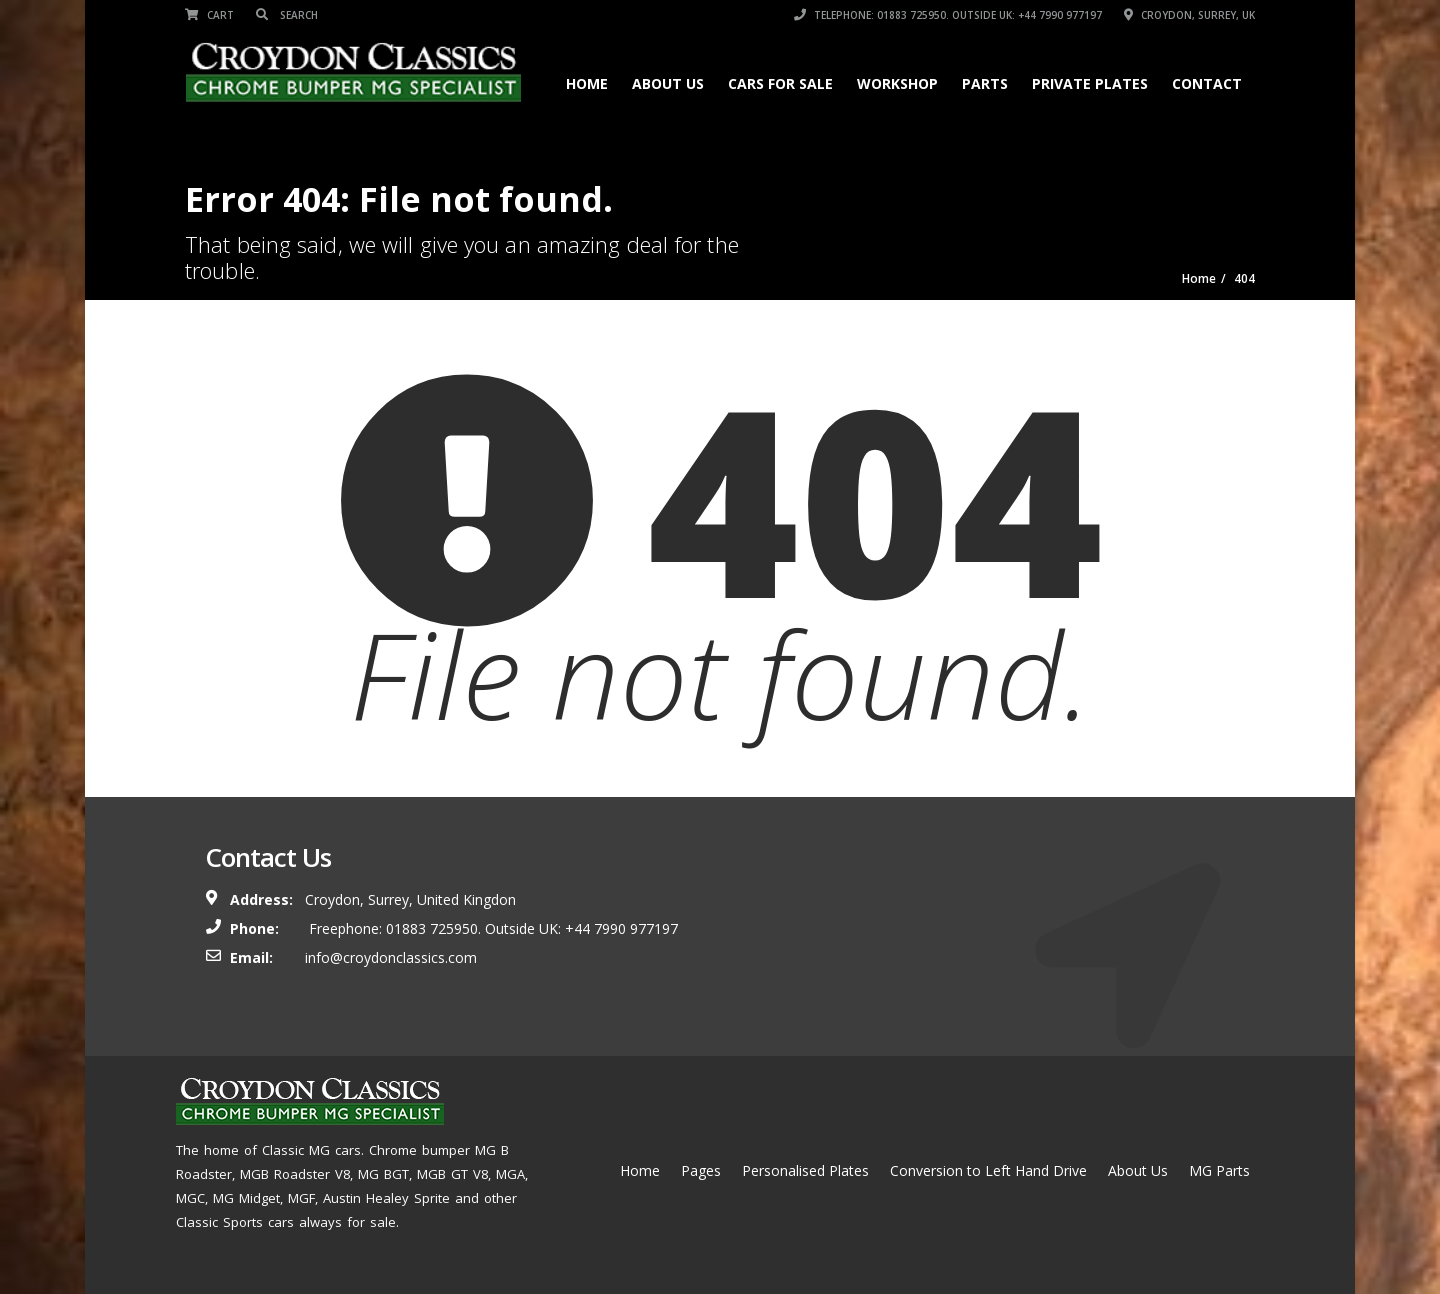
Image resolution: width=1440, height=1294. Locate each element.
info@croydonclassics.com (391, 957)
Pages (701, 1170)
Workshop (897, 83)
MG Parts (1219, 1170)
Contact (1207, 83)
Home (587, 83)
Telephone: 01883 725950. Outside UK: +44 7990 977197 (948, 15)
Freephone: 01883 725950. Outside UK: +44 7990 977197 (491, 928)
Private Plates (1090, 83)
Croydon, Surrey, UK (1189, 15)
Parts (985, 83)
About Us (668, 83)
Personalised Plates (805, 1170)
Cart (209, 15)
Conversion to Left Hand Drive (988, 1170)
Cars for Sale (780, 83)
